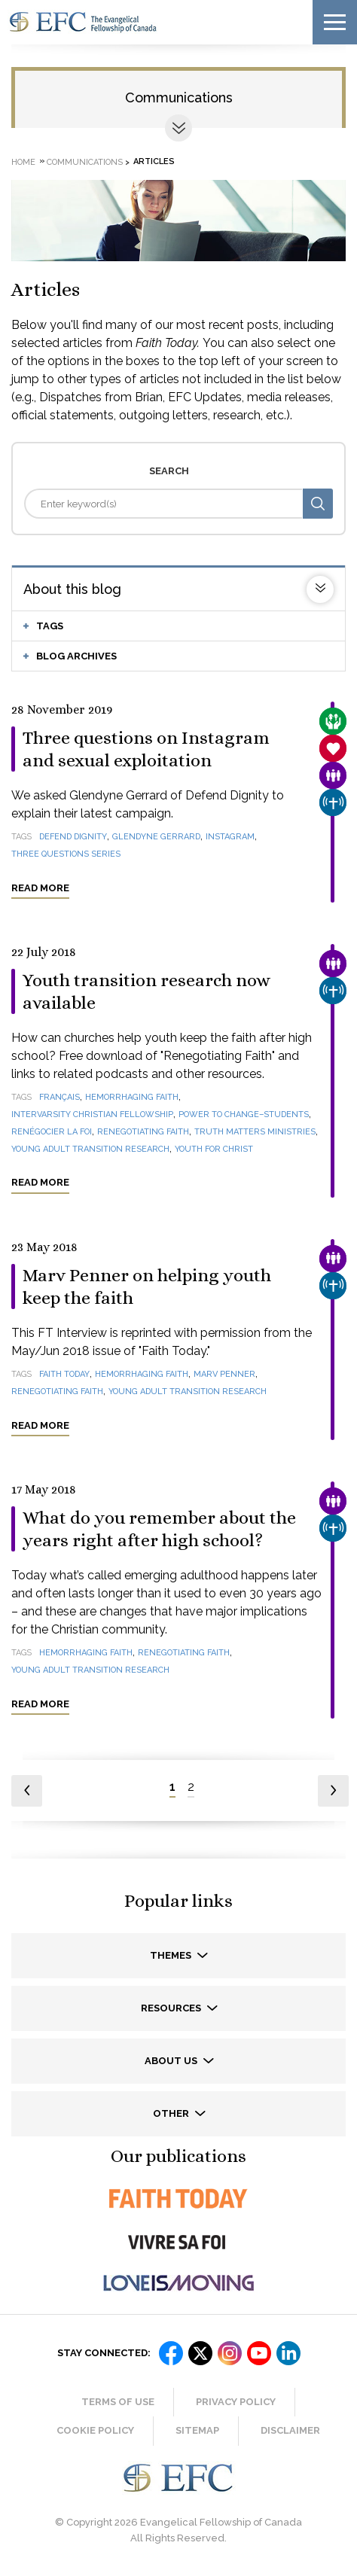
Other (172, 2113)
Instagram (230, 837)
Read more (40, 888)
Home (23, 161)
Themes (172, 1955)
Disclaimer (290, 2430)
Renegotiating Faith (143, 1132)
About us (172, 2060)
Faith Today (64, 1374)
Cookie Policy (95, 2430)
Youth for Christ (214, 1149)
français (59, 1097)
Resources (172, 2008)
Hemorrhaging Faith (131, 1097)
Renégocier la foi (51, 1132)
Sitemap (197, 2430)
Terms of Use (117, 2401)
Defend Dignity (73, 837)
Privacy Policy (236, 2401)
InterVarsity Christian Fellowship (92, 1114)
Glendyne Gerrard (156, 837)
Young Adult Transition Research (90, 1149)
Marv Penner (224, 1374)
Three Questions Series (66, 854)
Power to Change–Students (243, 1114)
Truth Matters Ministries (255, 1132)
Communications (179, 97)
